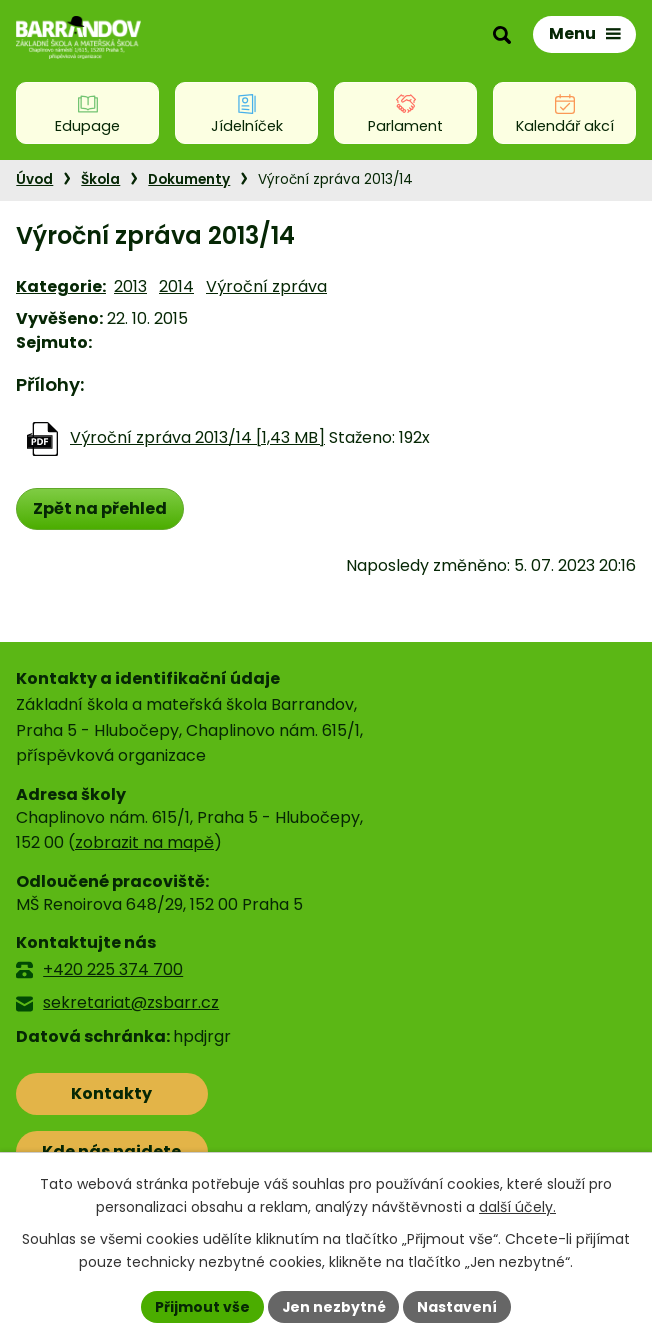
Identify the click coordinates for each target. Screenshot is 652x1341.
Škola (100, 179)
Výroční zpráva (266, 286)
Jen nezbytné (333, 1306)
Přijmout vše (201, 1306)
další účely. (517, 1207)
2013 (130, 286)
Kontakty (104, 1093)
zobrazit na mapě (144, 842)
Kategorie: (61, 286)
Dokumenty (189, 179)
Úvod (34, 179)
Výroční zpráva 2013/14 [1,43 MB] (197, 437)
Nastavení (458, 1306)
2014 (176, 286)
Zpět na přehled (100, 508)
